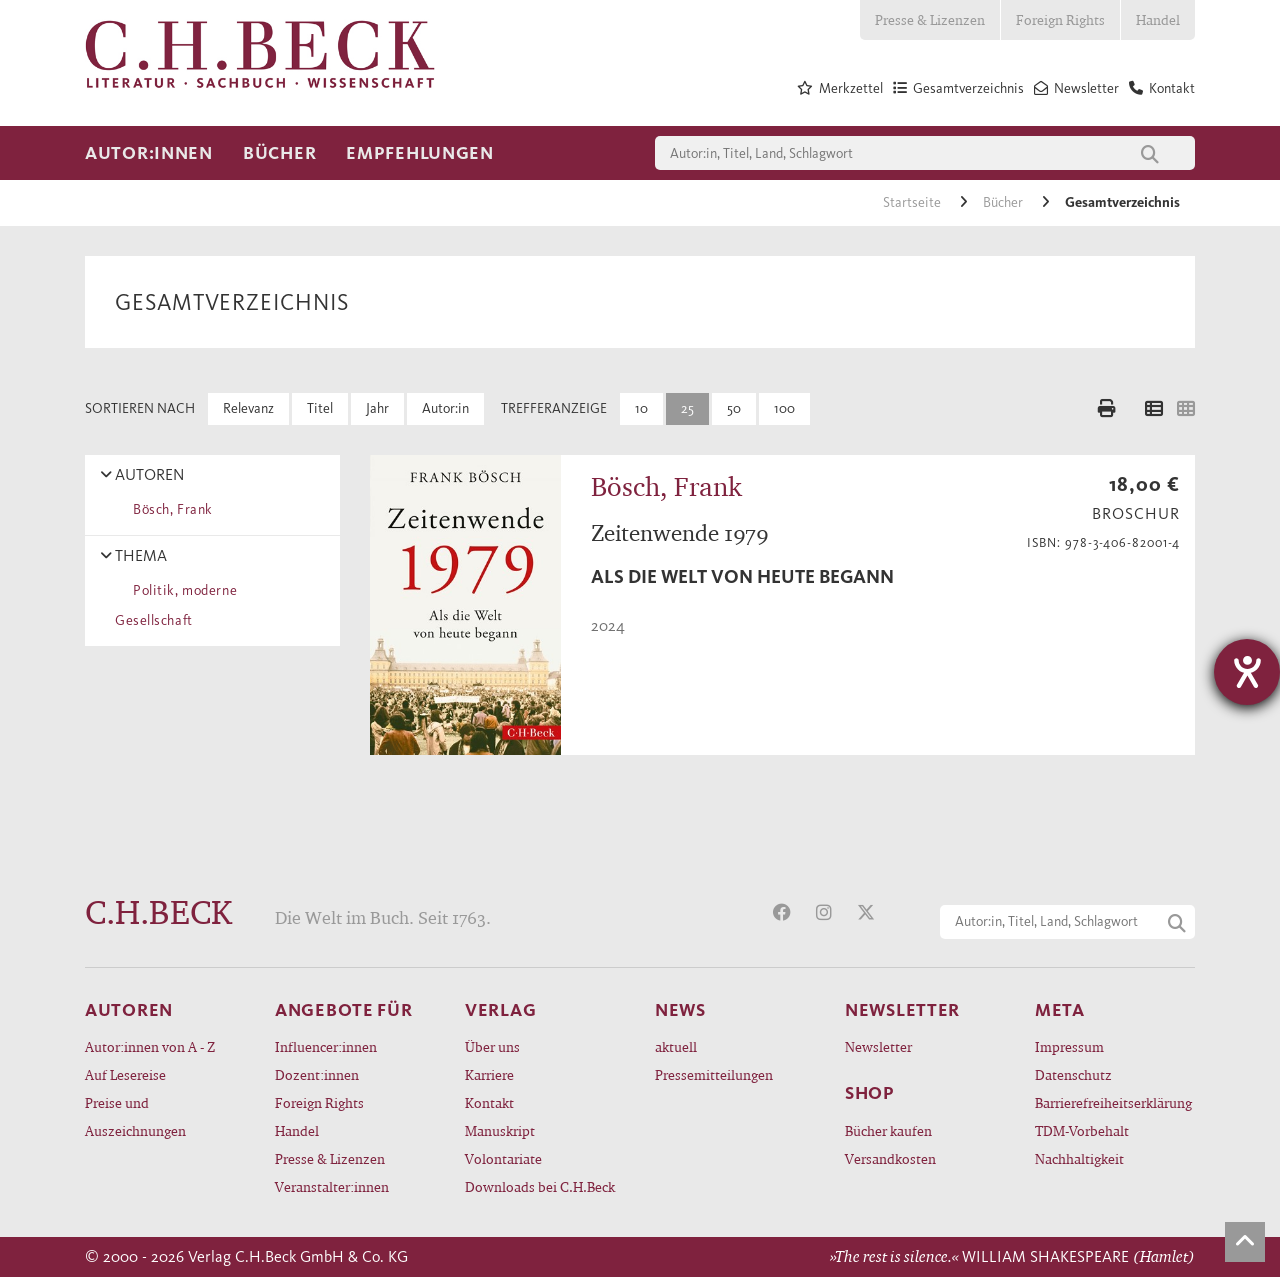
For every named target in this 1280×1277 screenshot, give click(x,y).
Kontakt (489, 1102)
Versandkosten (890, 1158)
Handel (1158, 19)
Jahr (377, 408)
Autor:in (445, 408)
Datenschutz (1073, 1074)
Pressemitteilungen (714, 1074)
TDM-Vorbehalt (1082, 1130)
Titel (320, 408)
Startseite (913, 202)
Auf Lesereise (125, 1074)
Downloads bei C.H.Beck (540, 1186)
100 (784, 408)
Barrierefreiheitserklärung (1113, 1102)
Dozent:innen (317, 1074)
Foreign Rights (1060, 19)
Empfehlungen (420, 153)
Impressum (1069, 1046)
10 (641, 408)
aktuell (676, 1046)
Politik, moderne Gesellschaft (176, 605)
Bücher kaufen (888, 1130)
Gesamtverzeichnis (1122, 202)
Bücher (279, 153)
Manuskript (500, 1130)
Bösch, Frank (169, 509)
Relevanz (248, 408)
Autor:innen (149, 153)
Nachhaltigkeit (1079, 1158)
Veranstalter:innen (332, 1186)
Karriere (489, 1074)
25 (687, 408)
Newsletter (878, 1046)
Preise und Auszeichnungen (135, 1116)
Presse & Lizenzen (930, 19)
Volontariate (503, 1158)
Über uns (492, 1046)
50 (734, 408)
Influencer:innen (326, 1046)
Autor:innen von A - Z (150, 1046)
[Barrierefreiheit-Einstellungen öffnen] (1247, 672)
